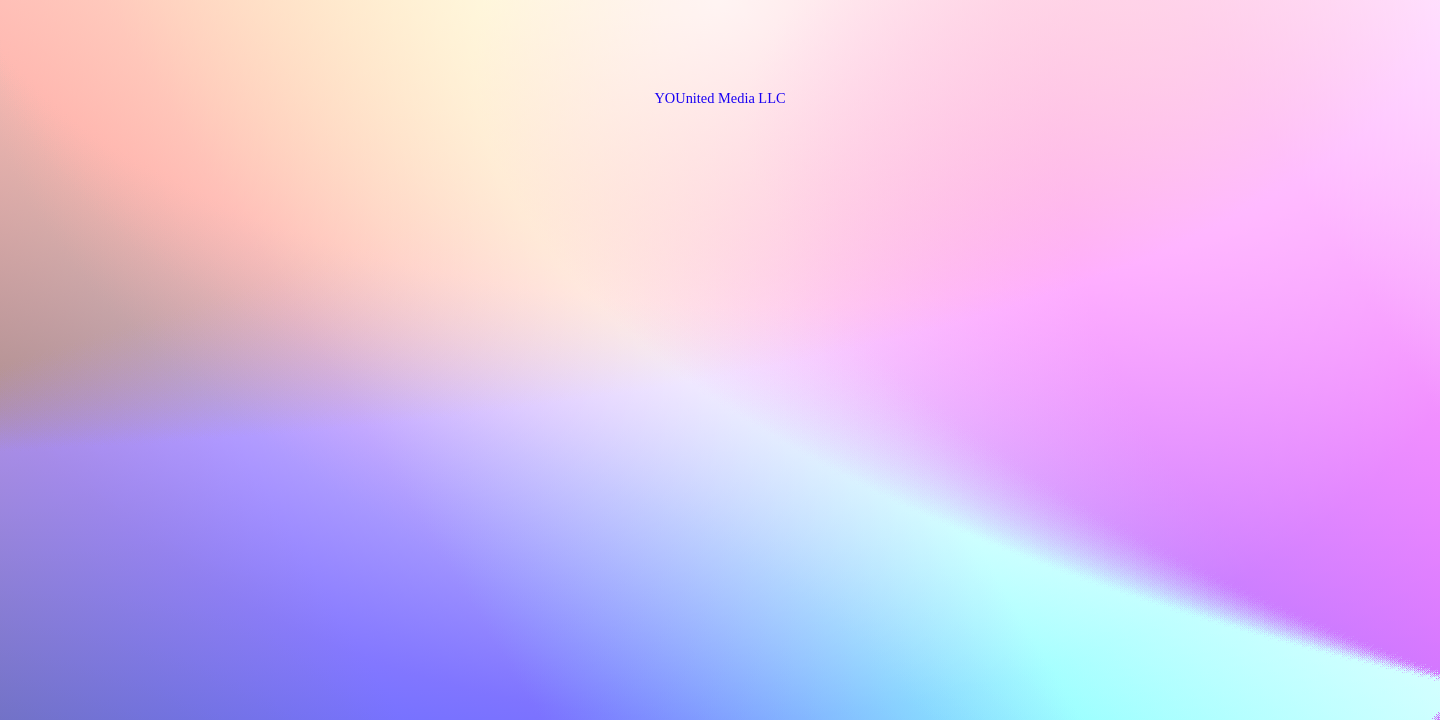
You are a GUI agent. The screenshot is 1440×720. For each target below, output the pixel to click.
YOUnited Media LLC (719, 98)
